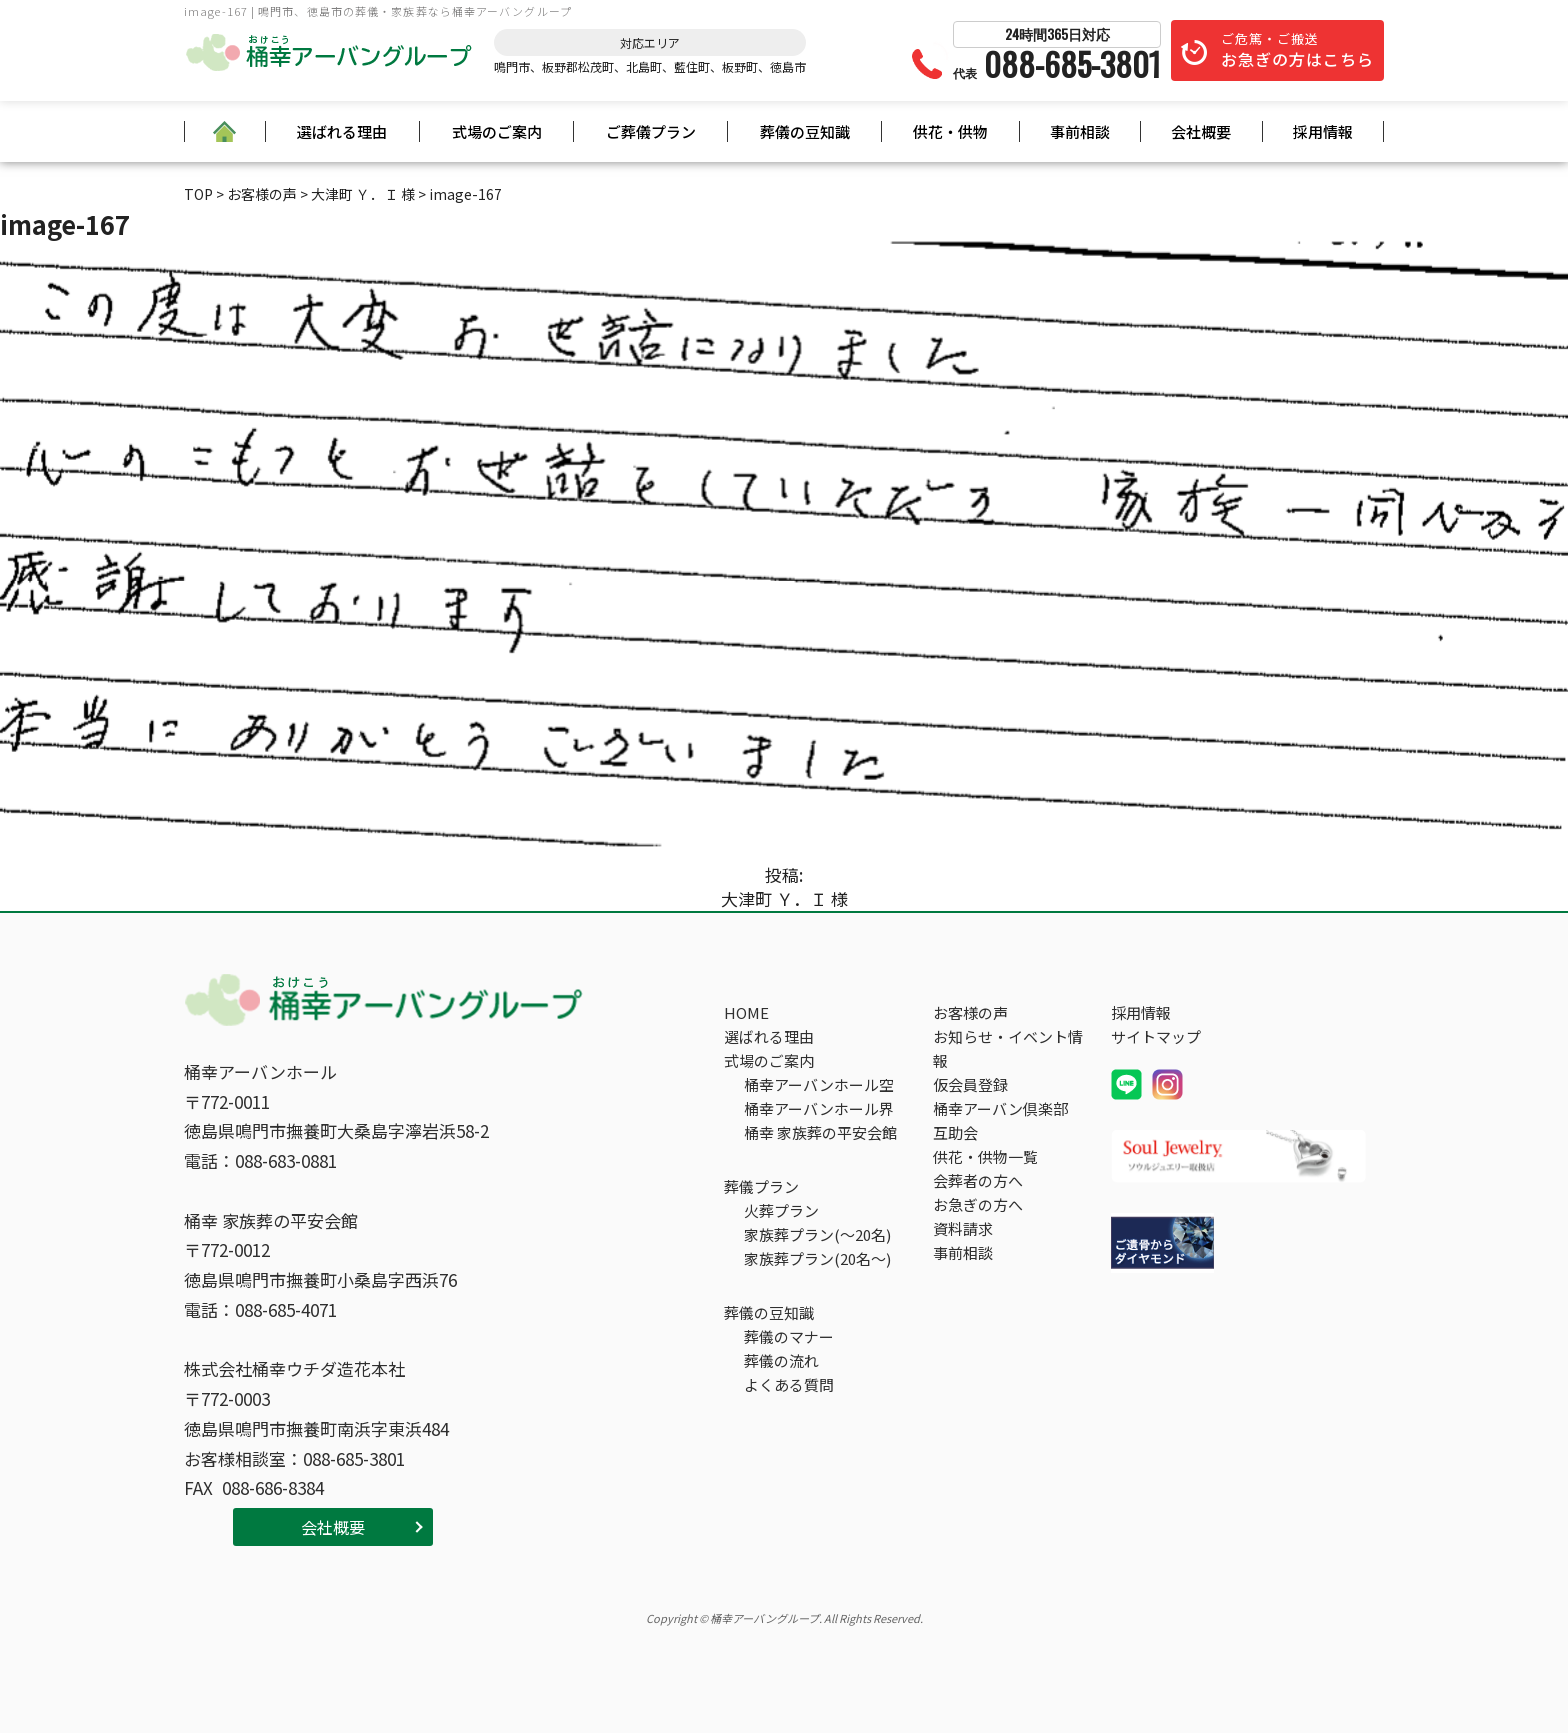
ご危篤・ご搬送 (1297, 50)
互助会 (955, 1132)
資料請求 (963, 1228)
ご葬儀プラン (651, 131)
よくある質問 (789, 1384)
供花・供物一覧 (985, 1156)
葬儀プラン (761, 1186)
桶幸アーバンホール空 (819, 1084)
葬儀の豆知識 (805, 131)
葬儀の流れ (781, 1360)
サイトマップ (1156, 1036)
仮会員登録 (970, 1084)
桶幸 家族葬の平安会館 (820, 1132)
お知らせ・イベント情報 (1008, 1048)
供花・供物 (950, 131)
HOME (746, 1012)
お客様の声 (970, 1012)
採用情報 (1323, 131)
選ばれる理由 (342, 131)
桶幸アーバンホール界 (819, 1108)
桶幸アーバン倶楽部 (1000, 1108)
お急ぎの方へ (978, 1204)
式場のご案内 (497, 131)
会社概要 (1201, 131)
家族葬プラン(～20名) (817, 1234)
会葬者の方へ (978, 1180)
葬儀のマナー (789, 1336)
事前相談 (1080, 131)
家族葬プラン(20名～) (817, 1258)
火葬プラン (781, 1210)
